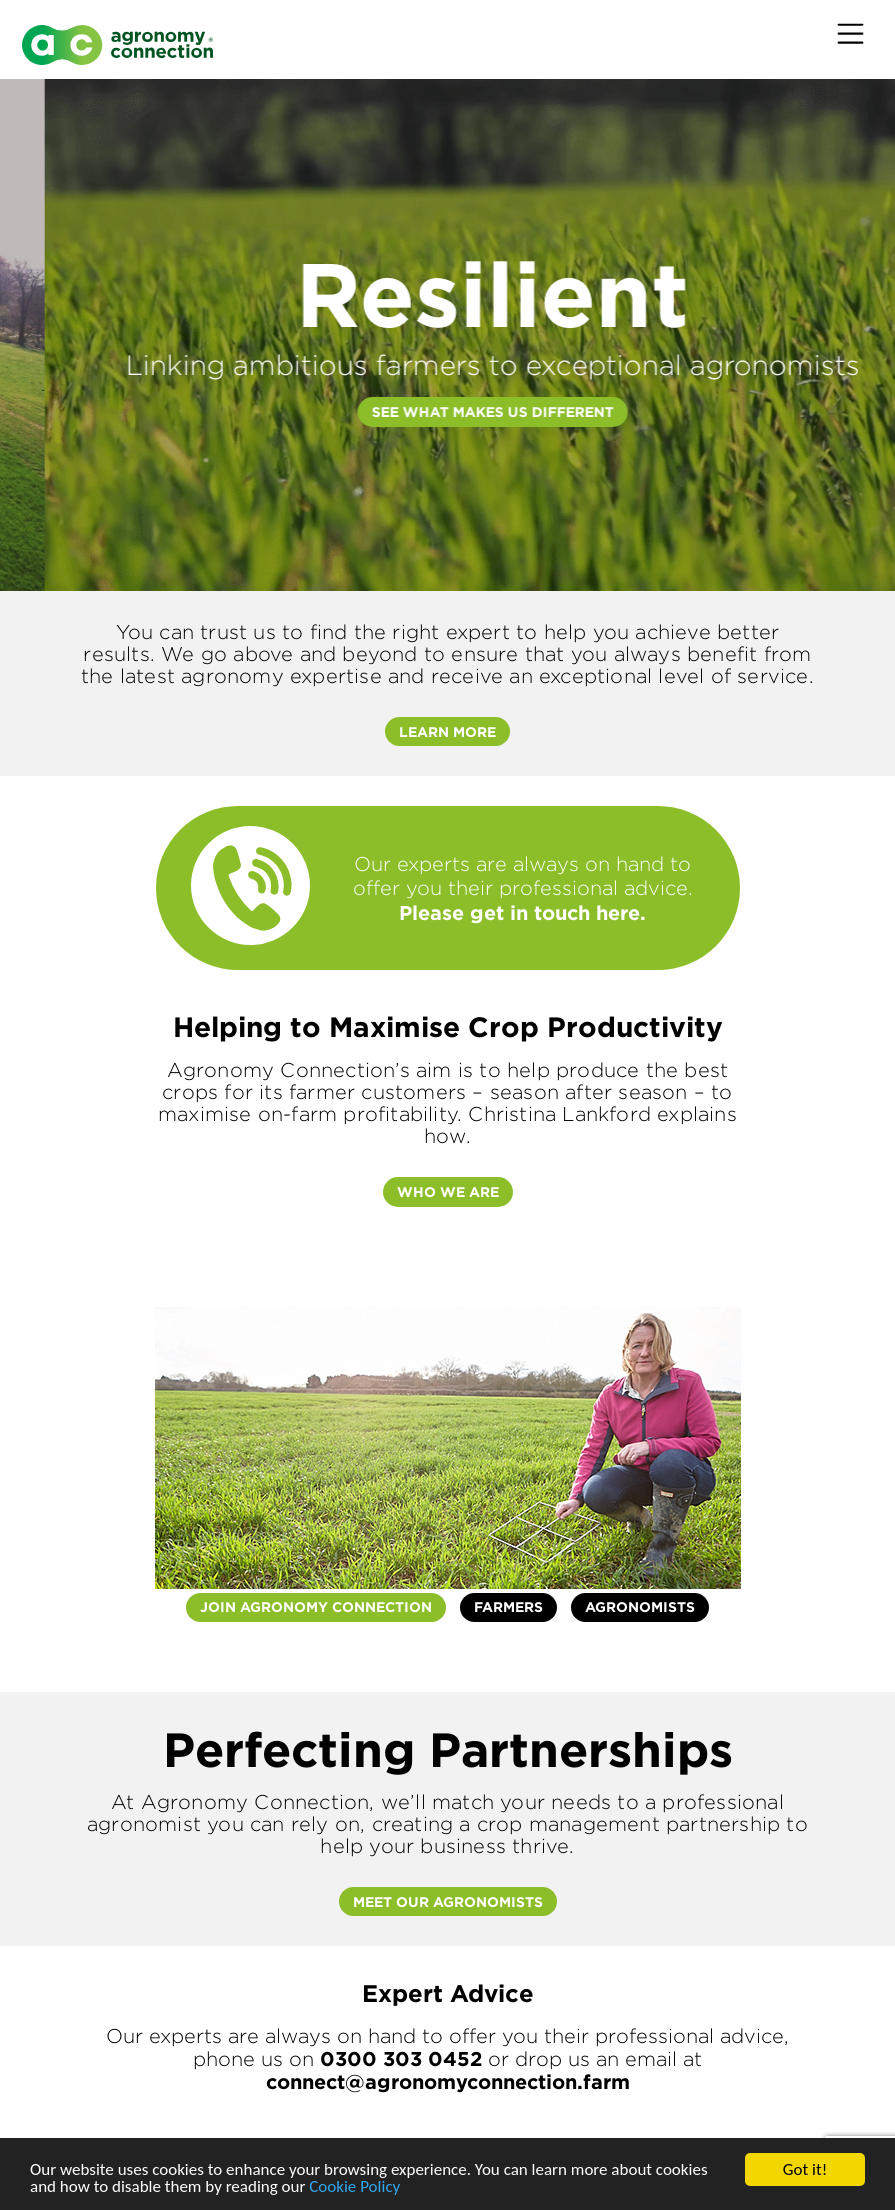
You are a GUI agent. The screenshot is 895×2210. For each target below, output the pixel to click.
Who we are (448, 1191)
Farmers (508, 1606)
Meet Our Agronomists (448, 1901)
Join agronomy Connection (316, 1606)
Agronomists (640, 1606)
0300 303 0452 (401, 2058)
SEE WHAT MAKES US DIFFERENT (624, 411)
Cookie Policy (354, 2187)
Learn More (447, 731)
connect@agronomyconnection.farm (448, 2081)
